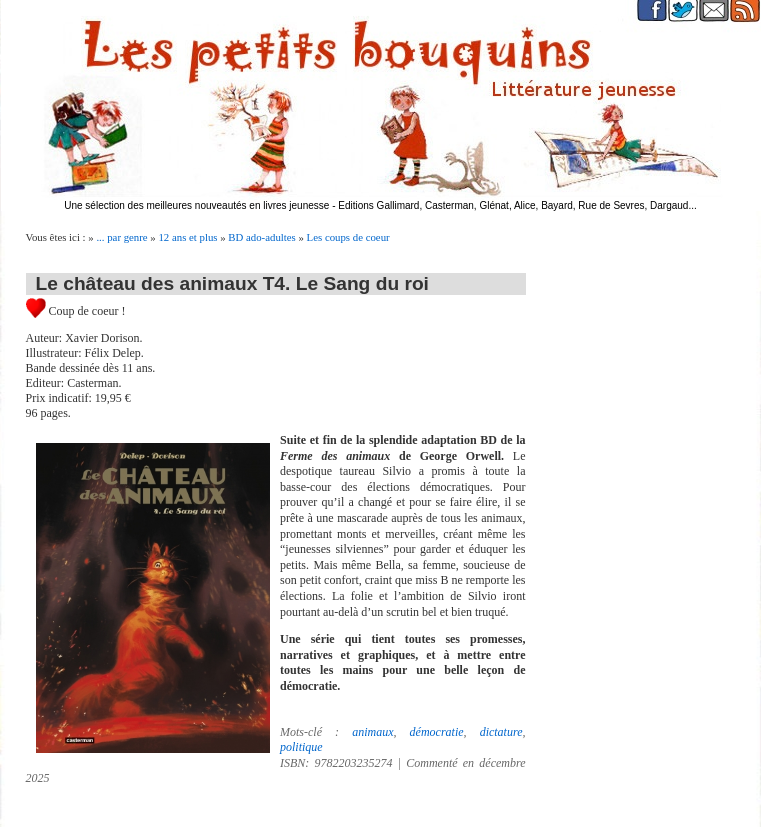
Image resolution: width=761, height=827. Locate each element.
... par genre (121, 237)
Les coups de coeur (348, 237)
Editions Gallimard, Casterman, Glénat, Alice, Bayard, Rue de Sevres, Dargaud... (517, 205)
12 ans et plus (187, 237)
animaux (372, 732)
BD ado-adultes (261, 237)
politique (301, 747)
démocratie (437, 732)
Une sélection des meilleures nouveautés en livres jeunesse (196, 205)
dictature (501, 732)
